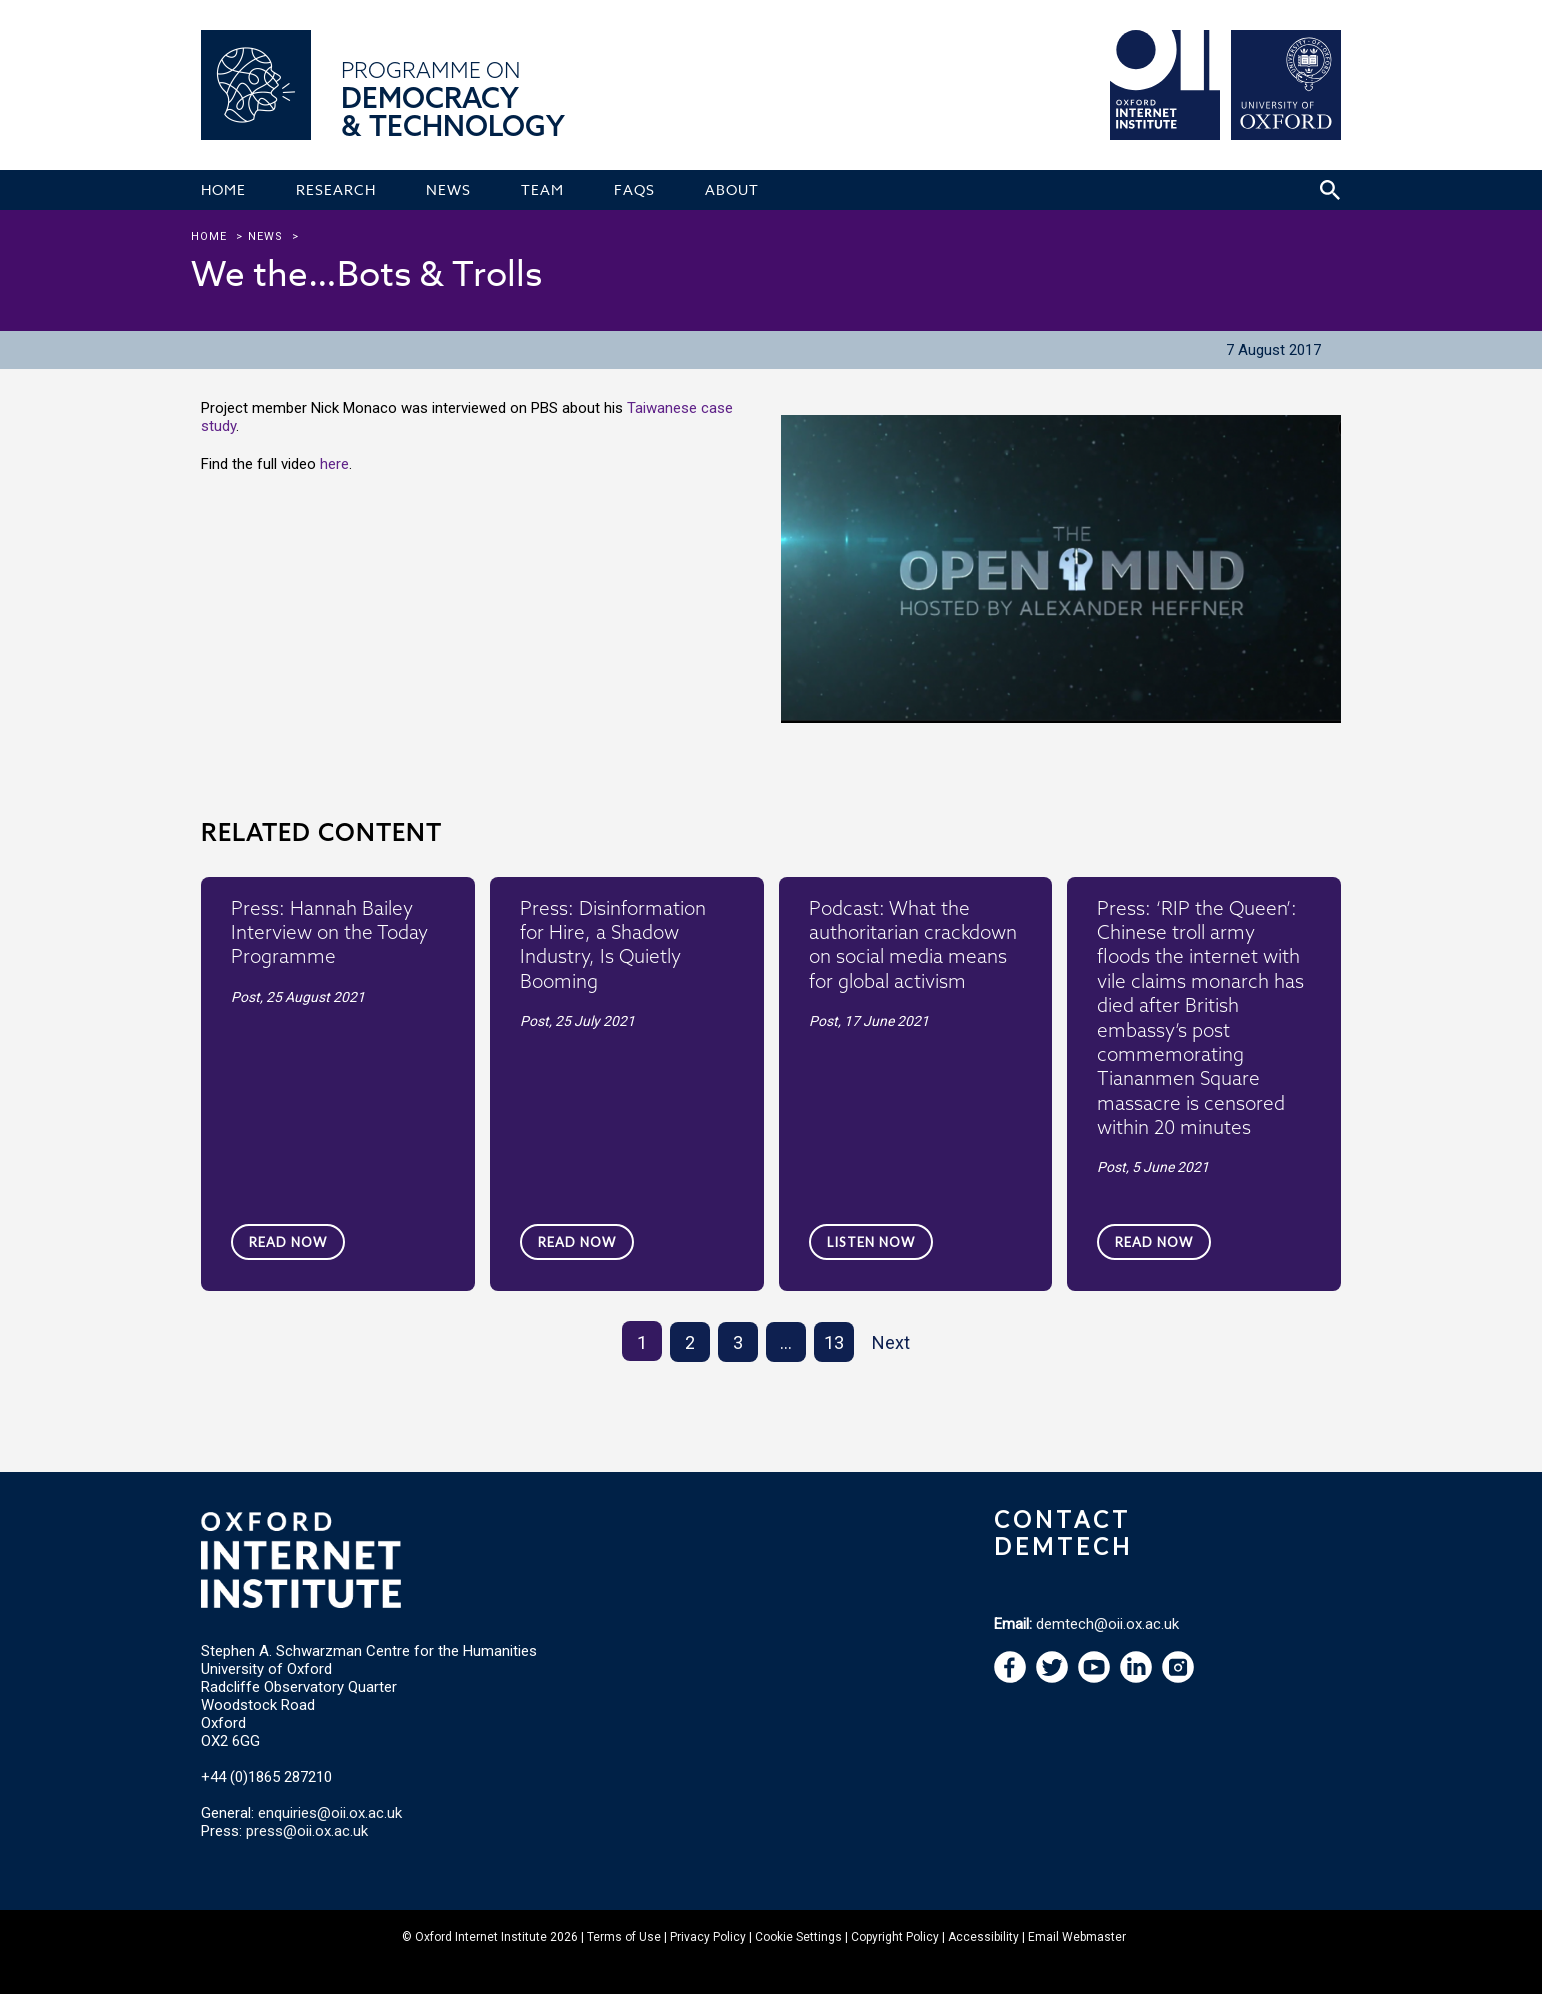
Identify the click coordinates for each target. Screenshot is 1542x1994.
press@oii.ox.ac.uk (307, 1831)
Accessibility (983, 1937)
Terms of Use (624, 1937)
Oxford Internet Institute (481, 1937)
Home (209, 236)
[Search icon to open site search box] (1330, 190)
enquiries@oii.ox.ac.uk (330, 1813)
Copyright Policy (895, 1937)
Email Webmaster (1077, 1937)
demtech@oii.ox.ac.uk (1107, 1624)
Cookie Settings (798, 1937)
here (334, 464)
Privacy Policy (708, 1937)
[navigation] (1094, 1678)
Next (891, 1342)
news (265, 236)
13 (834, 1342)
